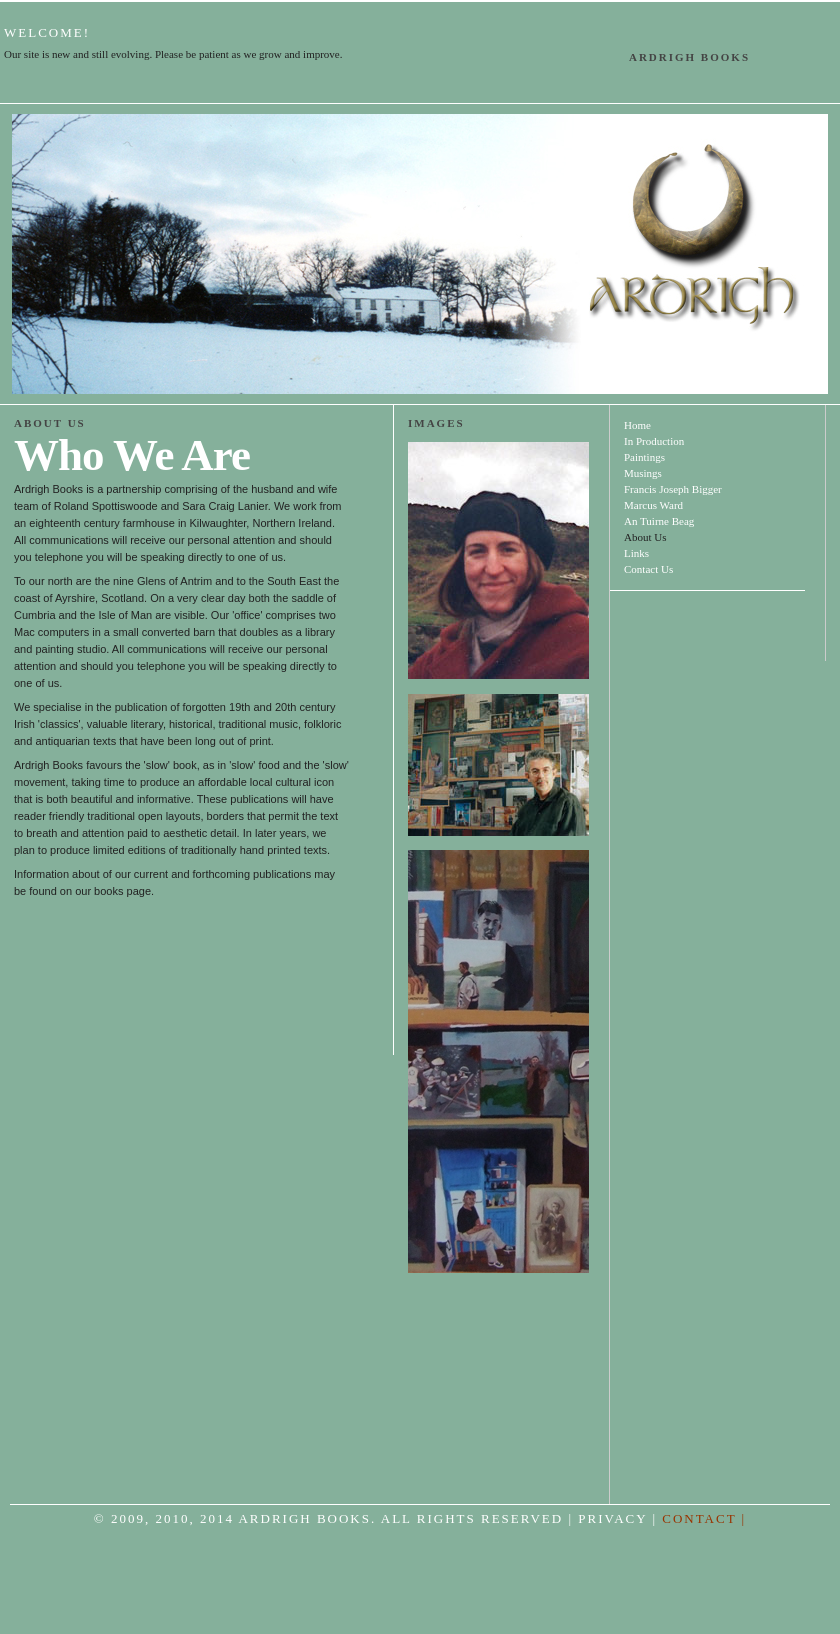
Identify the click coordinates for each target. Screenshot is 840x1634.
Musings (643, 473)
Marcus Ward (653, 505)
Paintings (644, 457)
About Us (645, 537)
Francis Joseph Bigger (673, 489)
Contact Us (648, 569)
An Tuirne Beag (659, 521)
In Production (654, 441)
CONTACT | (704, 1518)
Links (636, 553)
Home (637, 425)
